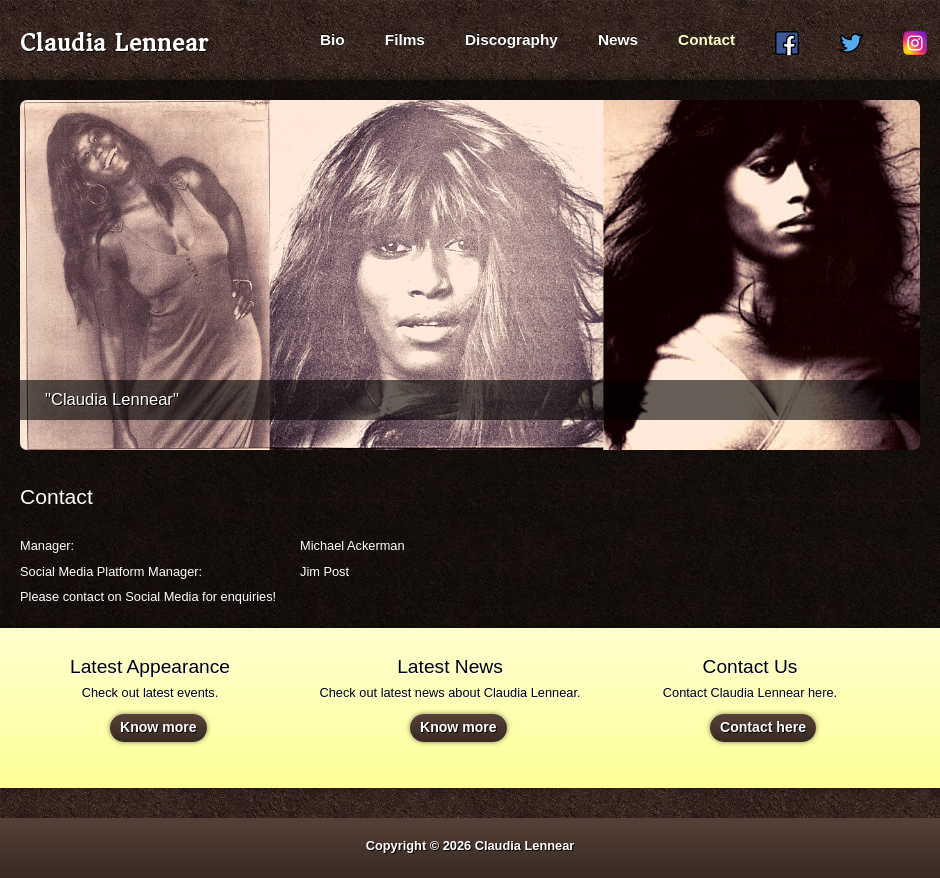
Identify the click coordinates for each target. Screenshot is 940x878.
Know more (158, 727)
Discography (511, 39)
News (618, 39)
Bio (332, 39)
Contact (706, 39)
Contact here (763, 727)
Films (405, 39)
